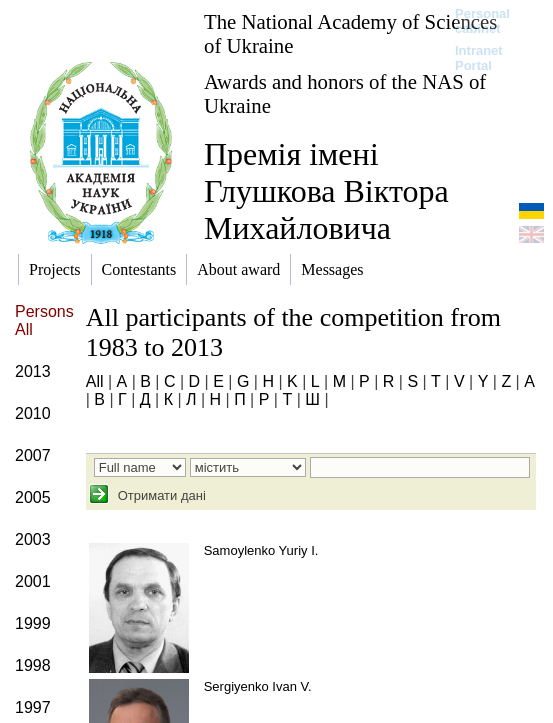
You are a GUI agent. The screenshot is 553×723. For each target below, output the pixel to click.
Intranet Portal (479, 58)
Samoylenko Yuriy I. (261, 550)
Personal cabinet (482, 21)
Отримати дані (160, 495)
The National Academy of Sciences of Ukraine (350, 33)
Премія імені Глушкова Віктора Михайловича (326, 191)
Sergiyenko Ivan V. (258, 686)
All (95, 381)
